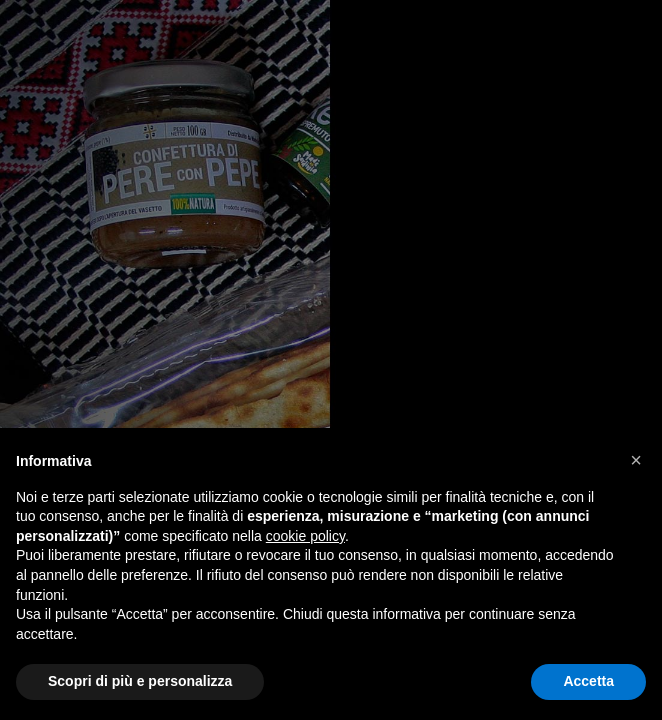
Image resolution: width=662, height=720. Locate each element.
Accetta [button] (588, 681)
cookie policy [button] (305, 536)
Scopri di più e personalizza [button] (140, 681)
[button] (636, 460)
